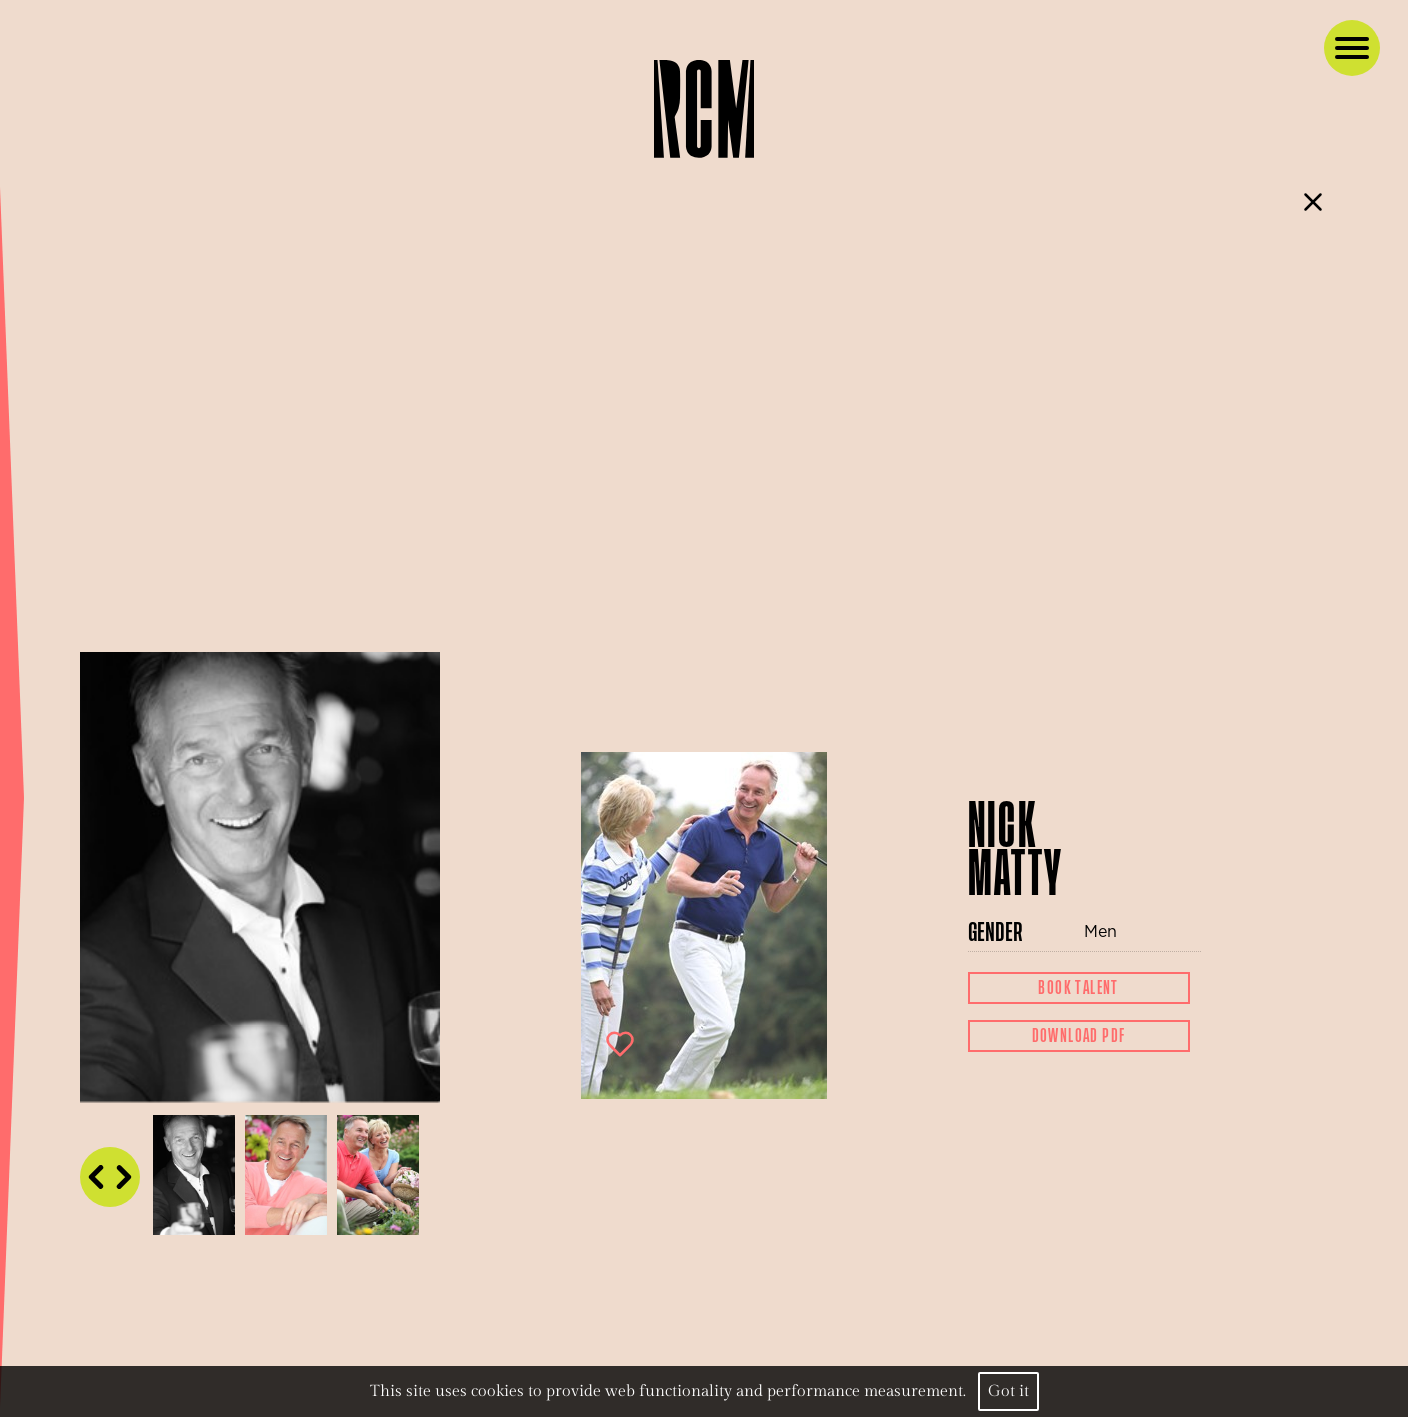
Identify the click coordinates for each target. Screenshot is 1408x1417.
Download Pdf (1079, 1036)
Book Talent (1078, 988)
